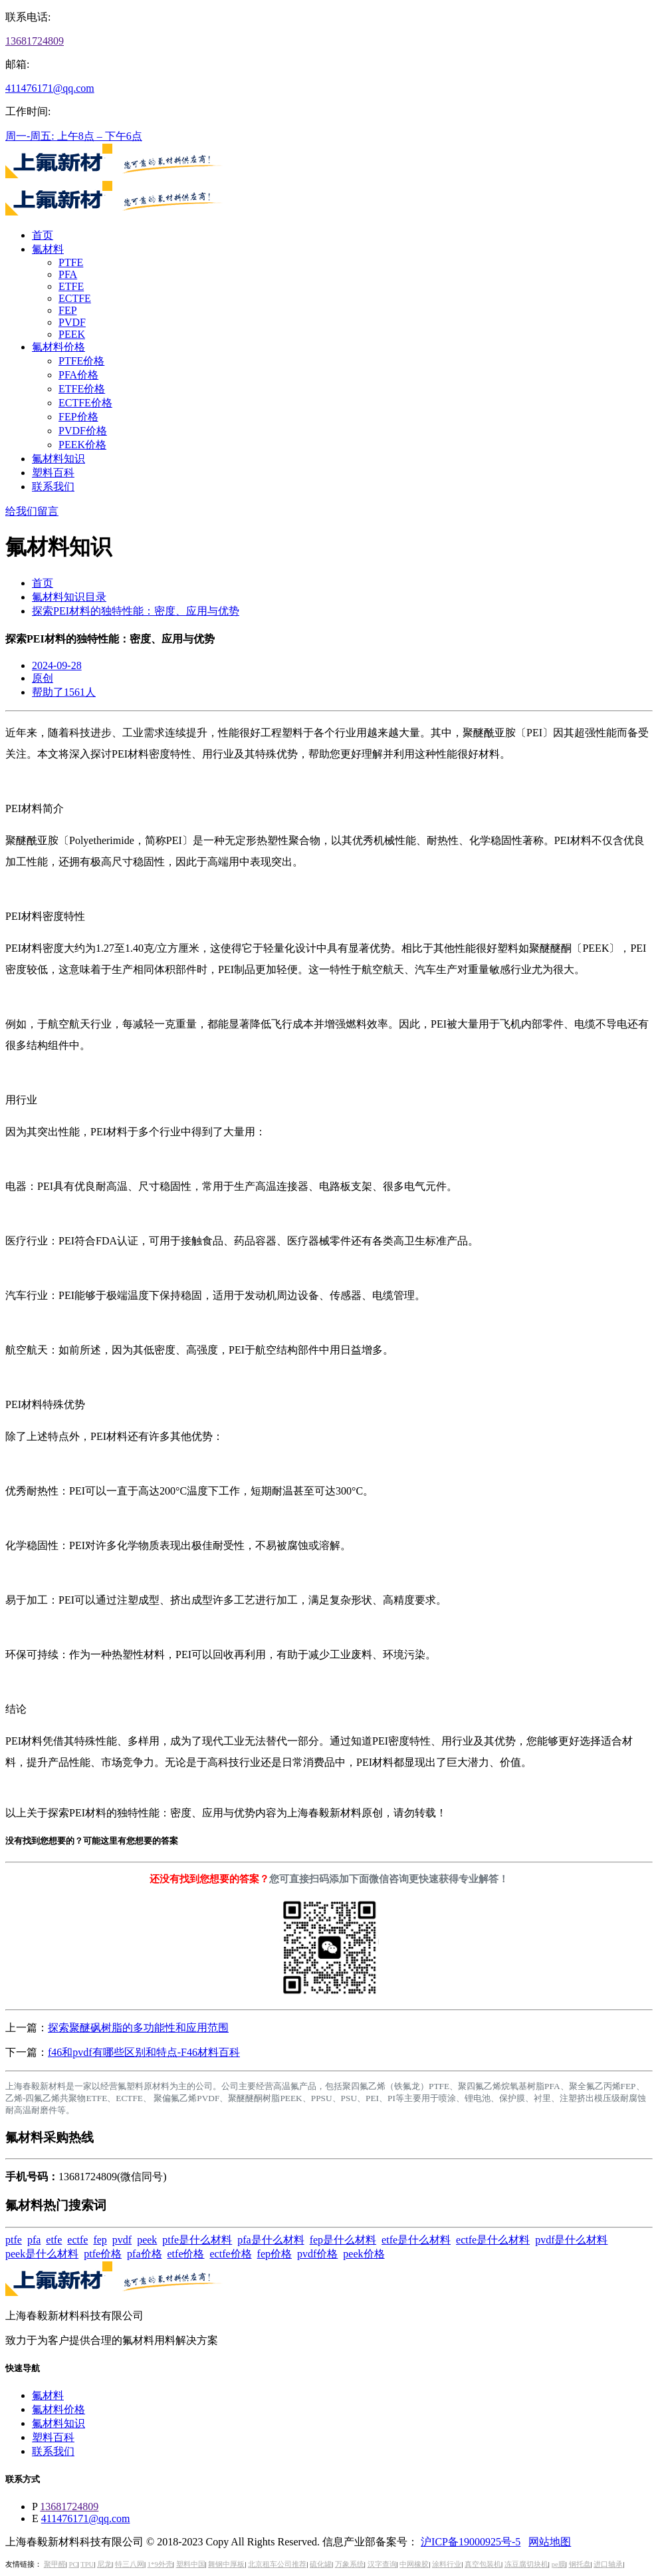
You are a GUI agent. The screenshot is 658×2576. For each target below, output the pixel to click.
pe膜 (559, 2564)
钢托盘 (580, 2564)
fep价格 (274, 2253)
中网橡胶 (414, 2564)
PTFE (70, 262)
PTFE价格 (81, 360)
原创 (42, 678)
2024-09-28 (57, 665)
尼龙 (104, 2564)
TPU (87, 2564)
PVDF (72, 322)
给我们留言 (31, 511)
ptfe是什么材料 (197, 2239)
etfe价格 (186, 2253)
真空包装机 (483, 2564)
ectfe (77, 2239)
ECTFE (74, 298)
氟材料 (48, 249)
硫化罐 (321, 2564)
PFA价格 (78, 374)
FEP (67, 310)
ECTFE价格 (85, 402)
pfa (34, 2239)
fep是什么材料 (343, 2239)
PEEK (71, 334)
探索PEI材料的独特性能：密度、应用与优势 (135, 611)
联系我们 (53, 486)
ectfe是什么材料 (493, 2239)
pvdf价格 (317, 2253)
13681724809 (34, 41)
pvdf (122, 2239)
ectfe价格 (231, 2253)
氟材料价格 (58, 347)
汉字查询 (382, 2564)
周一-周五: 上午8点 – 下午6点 (73, 136)
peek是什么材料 (41, 2253)
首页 (42, 235)
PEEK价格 (82, 444)
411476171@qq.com (49, 88)
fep (99, 2239)
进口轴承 (608, 2564)
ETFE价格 (81, 388)
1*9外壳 (160, 2564)
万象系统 (349, 2564)
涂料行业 (446, 2564)
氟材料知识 (58, 458)
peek (147, 2239)
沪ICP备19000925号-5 (470, 2541)
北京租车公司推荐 (277, 2564)
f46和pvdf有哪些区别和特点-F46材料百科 (144, 2052)
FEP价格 (78, 416)
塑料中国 (190, 2564)
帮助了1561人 (64, 692)
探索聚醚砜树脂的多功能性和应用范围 (138, 2027)
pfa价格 (144, 2253)
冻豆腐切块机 (526, 2564)
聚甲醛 (55, 2564)
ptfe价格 (103, 2253)
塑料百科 (53, 472)
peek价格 (363, 2253)
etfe (54, 2239)
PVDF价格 (82, 430)
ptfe (13, 2239)
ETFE (71, 286)
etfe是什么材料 (416, 2239)
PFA (67, 274)
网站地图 (549, 2541)
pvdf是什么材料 (571, 2239)
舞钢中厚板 (226, 2564)
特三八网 (129, 2564)
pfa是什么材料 (270, 2239)
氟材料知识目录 (69, 597)
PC (72, 2564)
